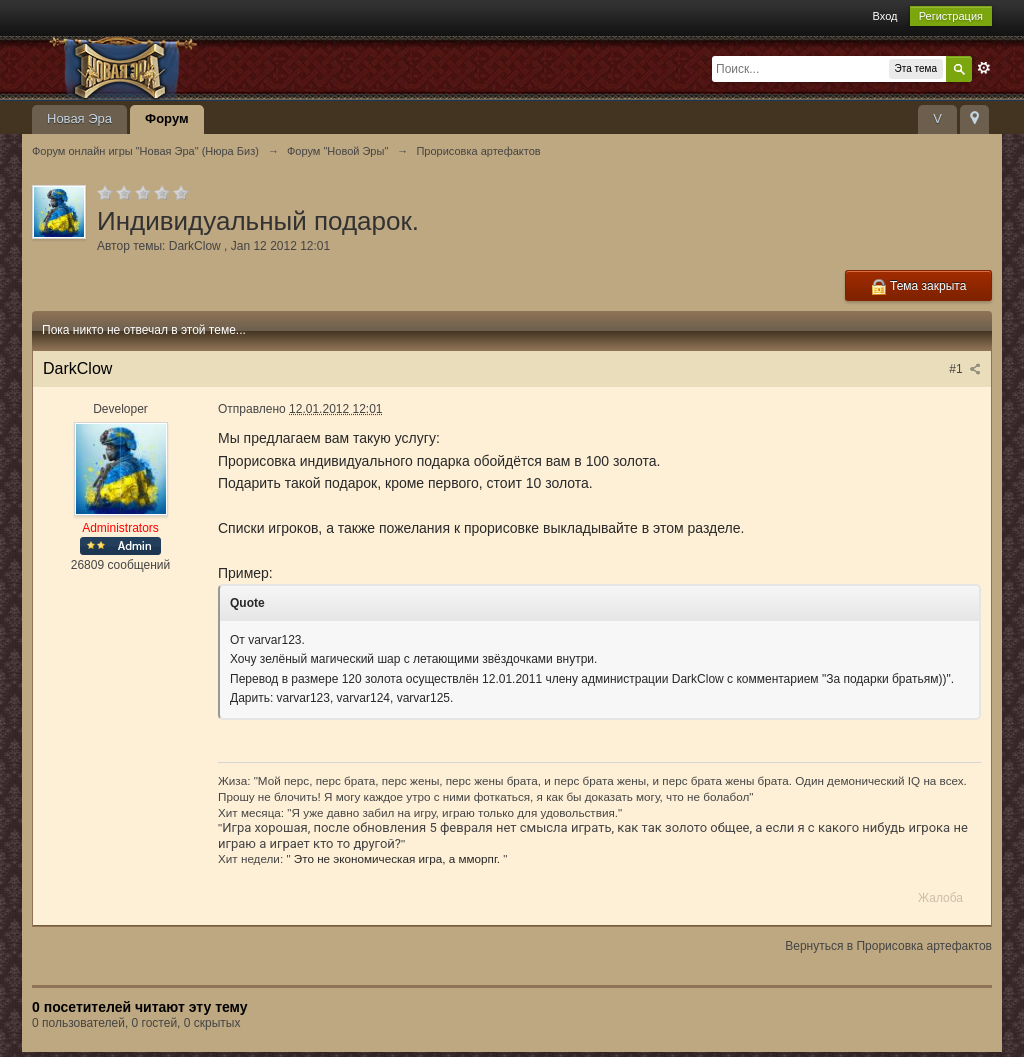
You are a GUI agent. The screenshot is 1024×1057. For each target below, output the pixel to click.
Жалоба (940, 898)
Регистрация (951, 16)
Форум (166, 118)
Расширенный (984, 68)
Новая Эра (79, 118)
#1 (965, 369)
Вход (885, 16)
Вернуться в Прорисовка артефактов (888, 946)
